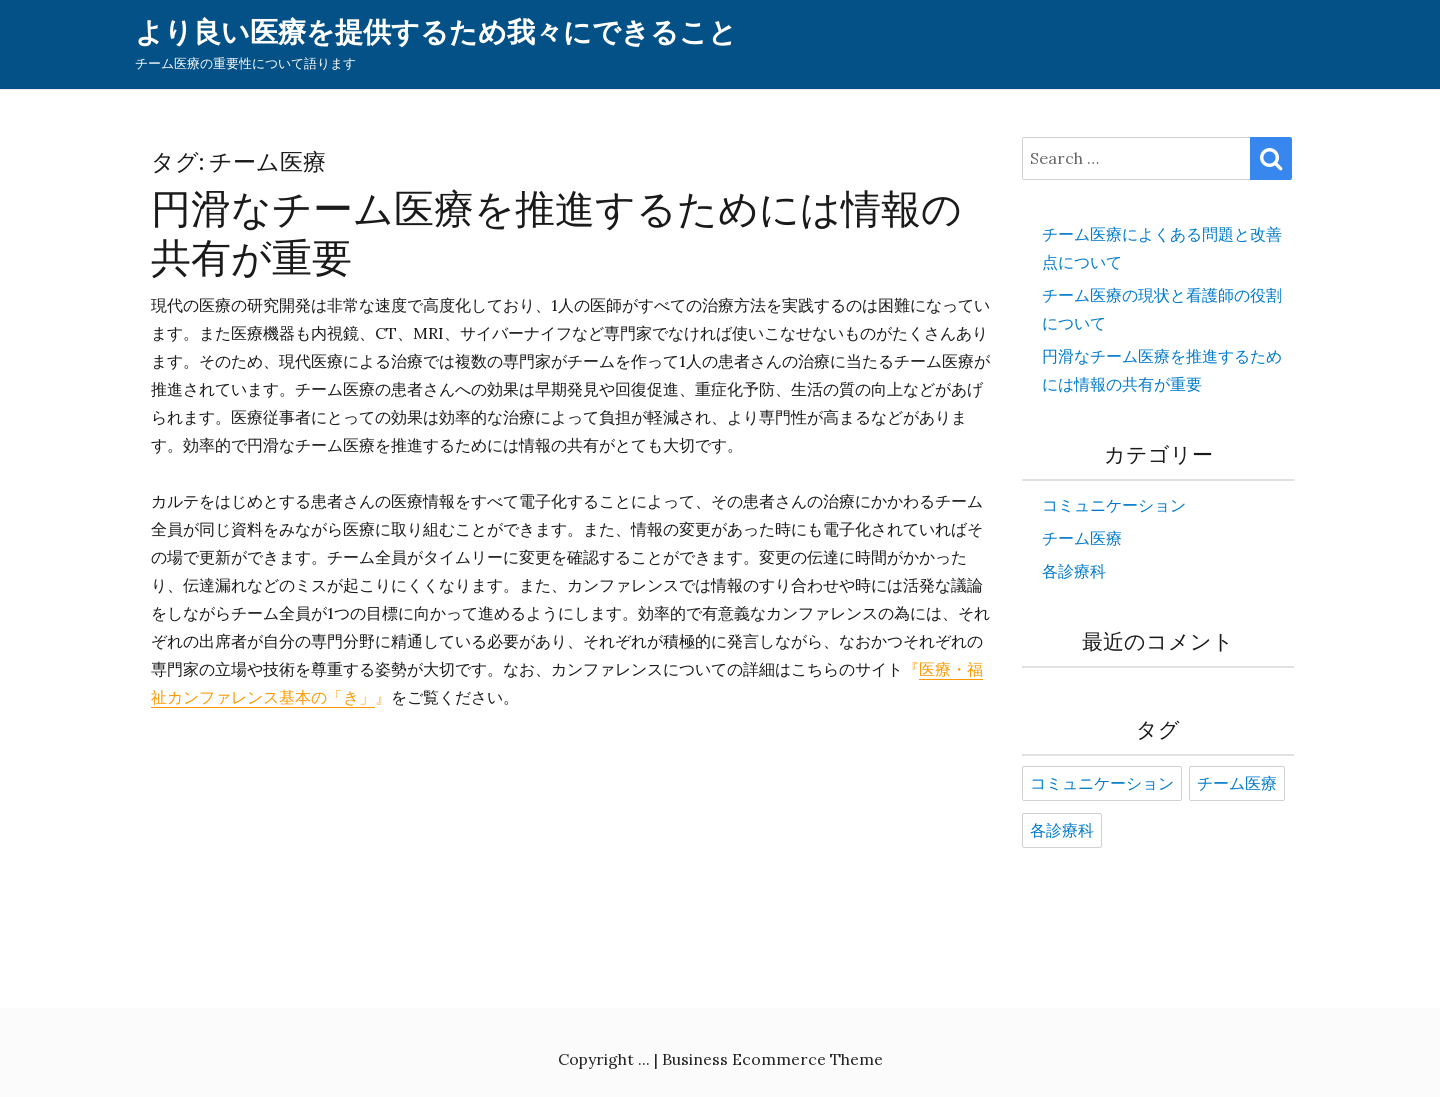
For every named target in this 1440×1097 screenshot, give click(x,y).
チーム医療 (1082, 538)
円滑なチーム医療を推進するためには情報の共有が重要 (556, 233)
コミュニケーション (1114, 505)
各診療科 (1074, 571)
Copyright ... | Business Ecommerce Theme (720, 1059)
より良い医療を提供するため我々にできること (436, 32)
